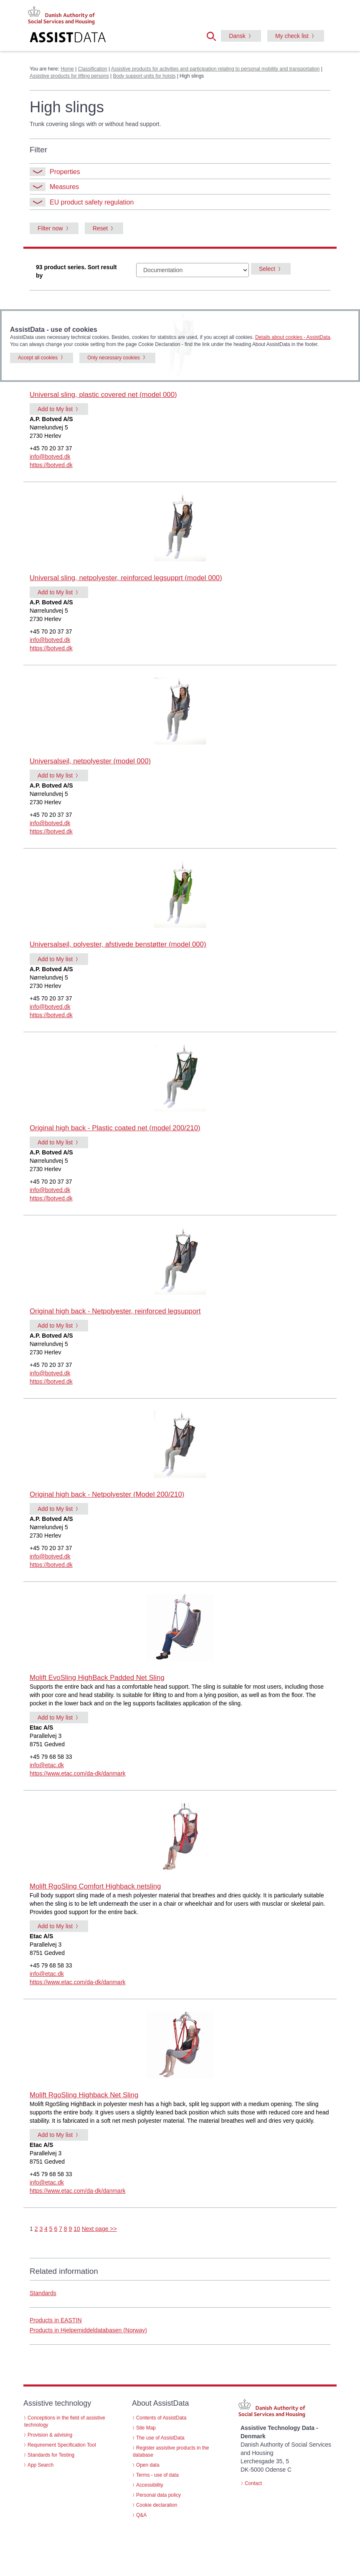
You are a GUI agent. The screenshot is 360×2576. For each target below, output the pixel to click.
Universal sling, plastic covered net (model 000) (103, 395)
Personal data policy (158, 2495)
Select (267, 268)
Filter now (50, 228)
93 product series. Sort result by (76, 271)
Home (67, 69)
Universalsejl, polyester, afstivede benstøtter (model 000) (118, 944)
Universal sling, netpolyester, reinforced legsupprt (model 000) (126, 578)
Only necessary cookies (113, 358)
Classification (92, 69)
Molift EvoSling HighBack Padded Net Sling (97, 1678)
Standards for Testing (51, 2455)
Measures (54, 186)
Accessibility (149, 2485)
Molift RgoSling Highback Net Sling (84, 2095)
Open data (148, 2465)
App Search (40, 2465)
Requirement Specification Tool (62, 2445)
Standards (43, 2293)
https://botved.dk (51, 465)
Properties (55, 171)
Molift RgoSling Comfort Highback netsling (95, 1886)
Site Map (146, 2428)
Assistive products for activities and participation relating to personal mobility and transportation (215, 69)
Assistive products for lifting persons (69, 76)
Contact (253, 2483)
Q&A (141, 2515)
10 (77, 2228)
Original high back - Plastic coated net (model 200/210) (115, 1128)
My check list (292, 36)
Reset (100, 228)
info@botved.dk (50, 456)
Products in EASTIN (56, 2320)
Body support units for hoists (144, 76)
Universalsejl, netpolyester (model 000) (90, 761)
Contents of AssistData (161, 2418)
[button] (214, 35)
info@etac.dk (47, 1765)
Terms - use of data (157, 2475)
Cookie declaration (156, 2505)
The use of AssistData (160, 2438)
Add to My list (55, 409)
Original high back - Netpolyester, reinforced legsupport (115, 1311)
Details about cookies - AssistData (292, 337)
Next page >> (99, 2228)
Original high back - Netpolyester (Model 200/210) (107, 1494)
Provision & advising (50, 2435)
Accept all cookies (38, 358)
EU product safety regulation (82, 202)
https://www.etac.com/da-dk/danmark (78, 1773)
